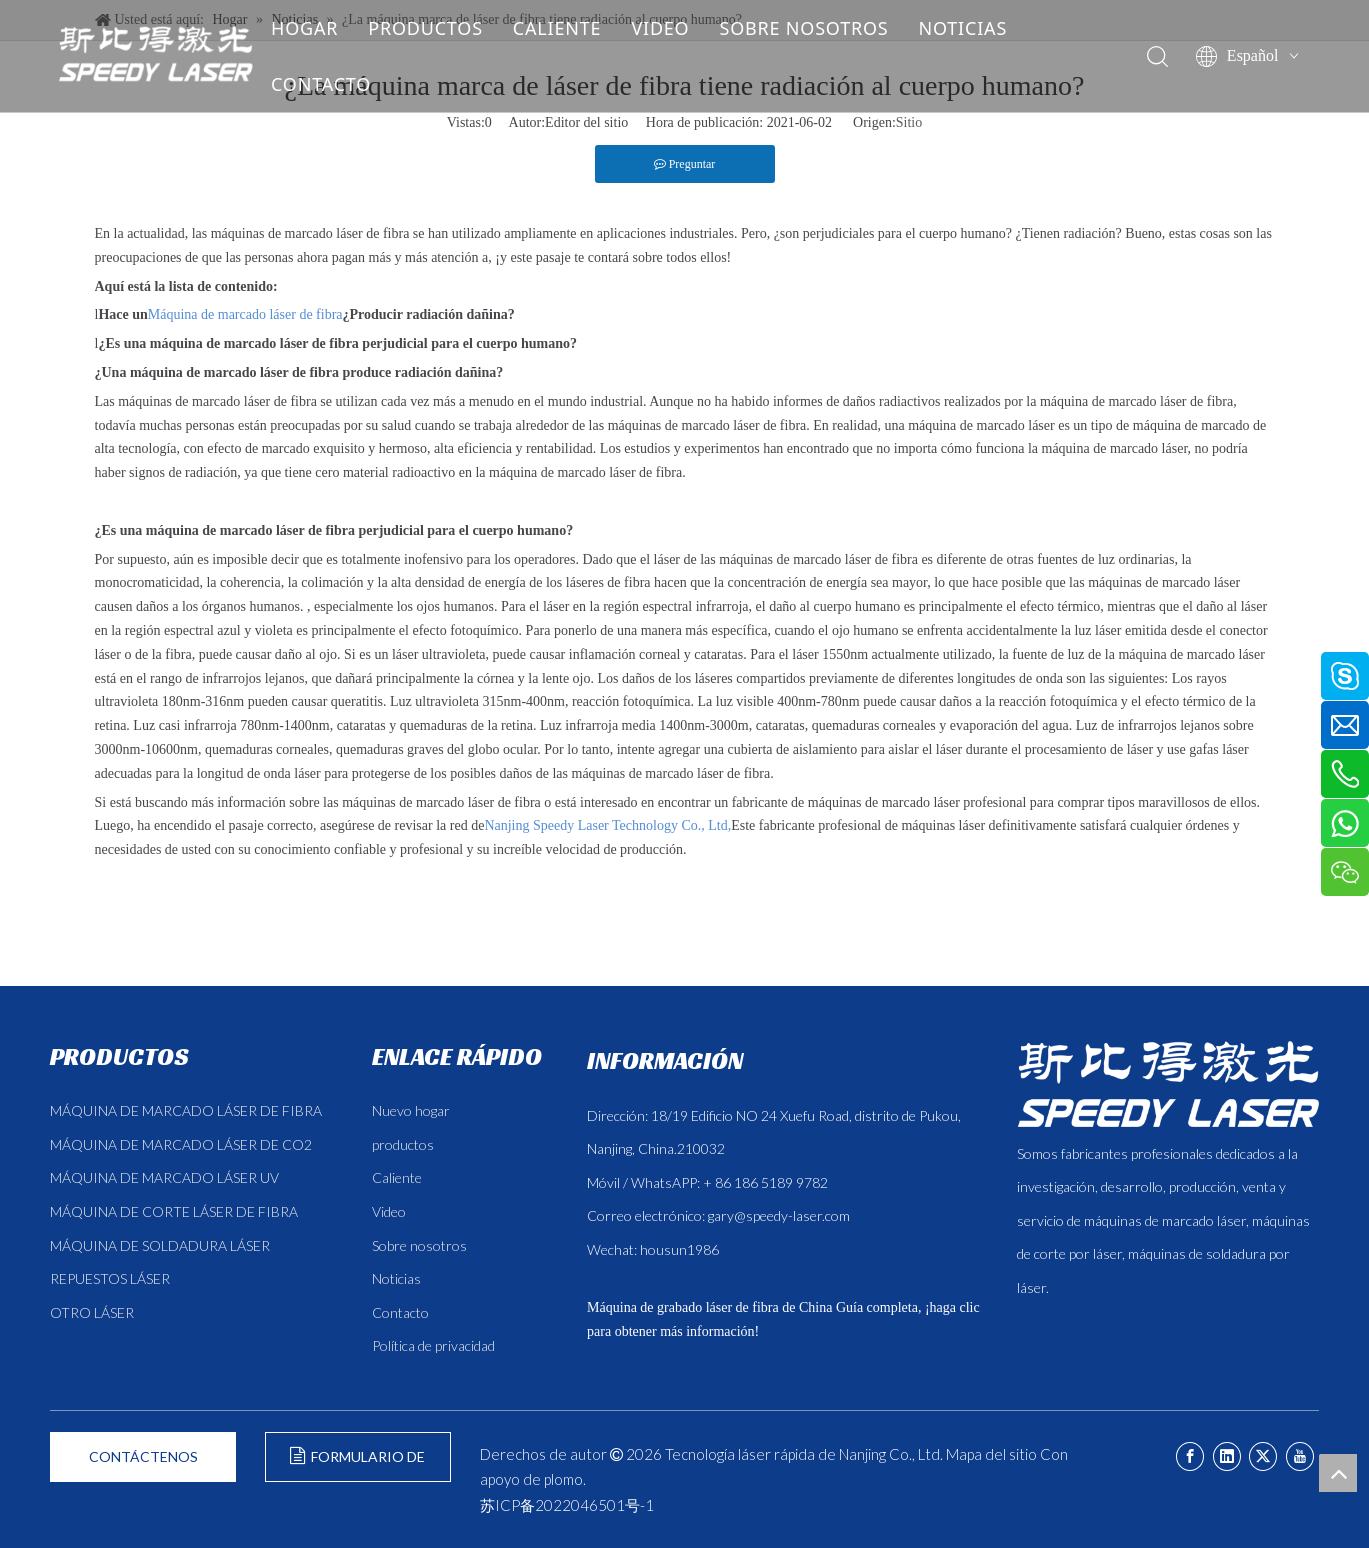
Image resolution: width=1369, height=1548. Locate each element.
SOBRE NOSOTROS (819, 28)
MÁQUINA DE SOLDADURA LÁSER (160, 1245)
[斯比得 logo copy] (1168, 1084)
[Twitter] (1263, 1456)
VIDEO (676, 28)
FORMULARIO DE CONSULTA (357, 1464)
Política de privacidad (433, 1345)
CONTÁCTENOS (143, 1456)
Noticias (396, 1278)
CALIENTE (573, 28)
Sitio (909, 122)
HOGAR (320, 28)
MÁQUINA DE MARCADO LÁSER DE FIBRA (186, 1110)
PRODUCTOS (441, 28)
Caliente (397, 1177)
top (1338, 1473)
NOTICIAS (978, 28)
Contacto (400, 1312)
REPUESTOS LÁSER (110, 1278)
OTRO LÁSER (92, 1312)
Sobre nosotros (419, 1245)
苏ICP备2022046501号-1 (567, 1505)
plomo (563, 1479)
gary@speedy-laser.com (779, 1215)
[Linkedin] (1227, 1456)
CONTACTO (337, 84)
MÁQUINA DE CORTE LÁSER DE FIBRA (174, 1211)
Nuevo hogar (411, 1110)
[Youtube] (1300, 1456)
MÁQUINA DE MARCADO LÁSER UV (164, 1177)
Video (389, 1211)
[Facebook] (1190, 1456)
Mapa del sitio (991, 1454)
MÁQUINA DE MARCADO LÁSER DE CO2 (181, 1144)
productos (403, 1144)
